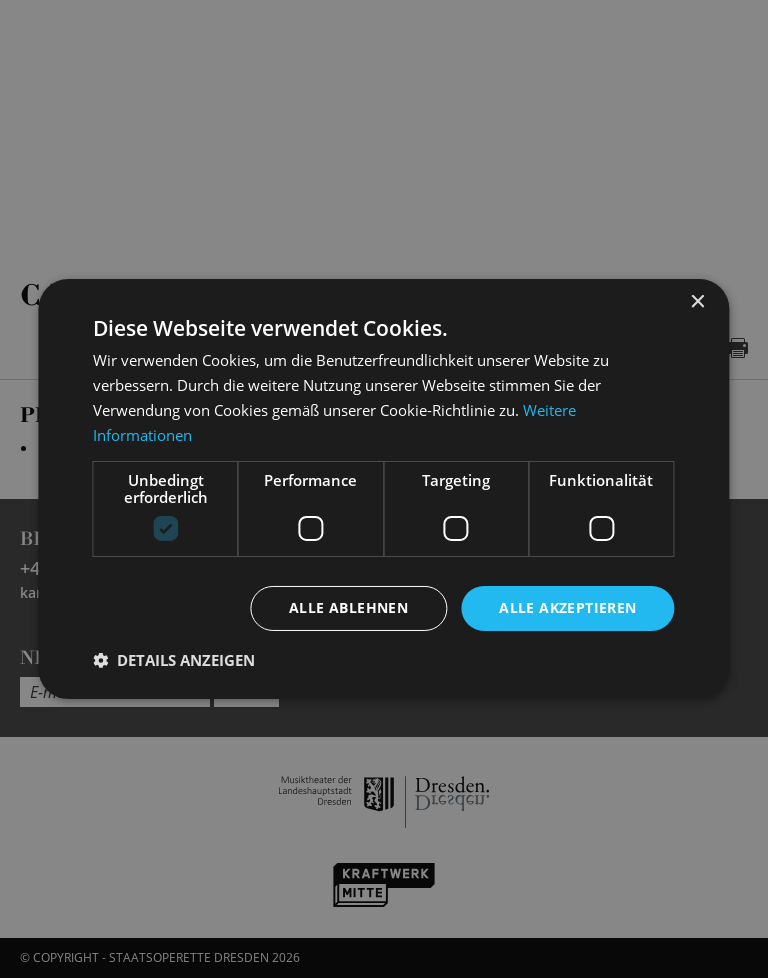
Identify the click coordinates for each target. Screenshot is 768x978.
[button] (174, 660)
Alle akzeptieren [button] (567, 607)
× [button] (697, 302)
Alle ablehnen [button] (348, 607)
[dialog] (384, 489)
